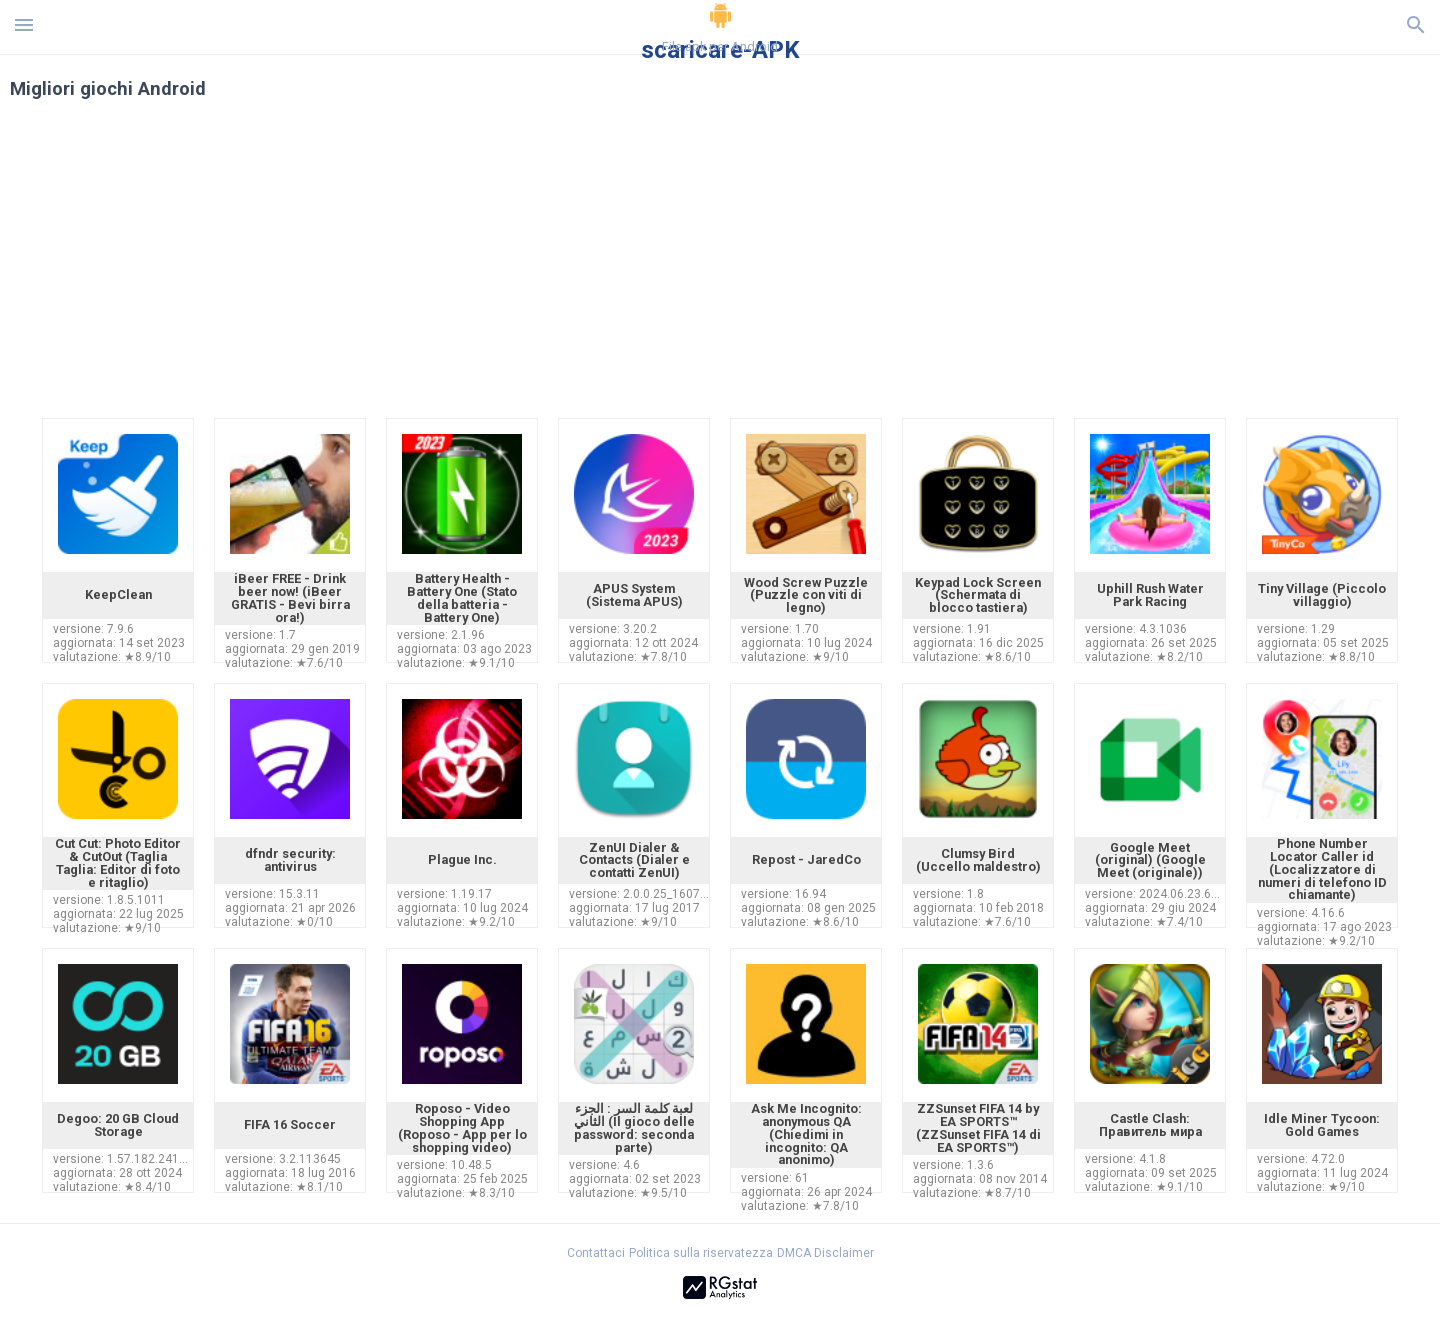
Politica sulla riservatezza (701, 1253)
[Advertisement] (841, 268)
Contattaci (596, 1253)
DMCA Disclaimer (825, 1253)
